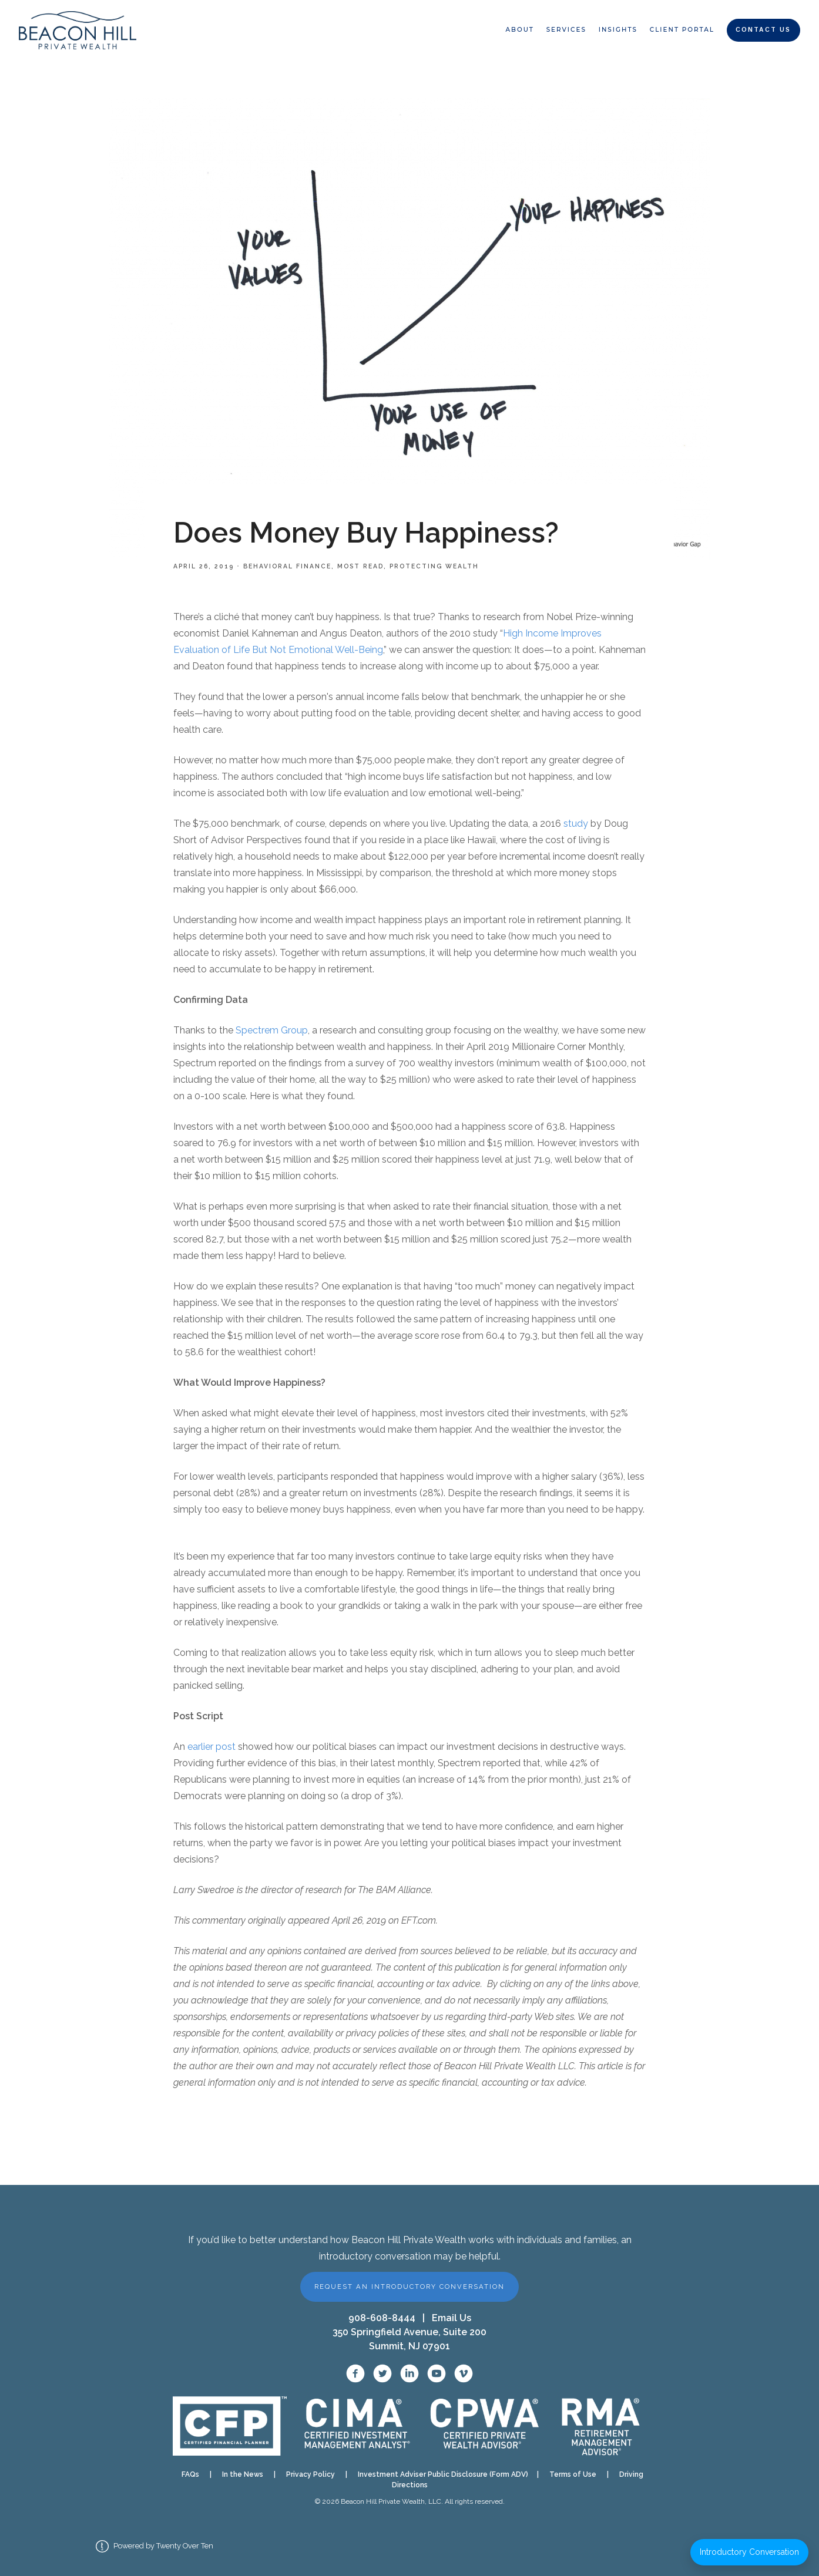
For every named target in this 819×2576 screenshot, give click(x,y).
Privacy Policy (310, 2474)
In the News (242, 2474)
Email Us (451, 2318)
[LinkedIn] (409, 2373)
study (575, 823)
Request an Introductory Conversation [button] (409, 2286)
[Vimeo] (463, 2373)
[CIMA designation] (356, 2426)
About (519, 29)
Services (566, 29)
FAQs (190, 2474)
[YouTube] (436, 2373)
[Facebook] (355, 2373)
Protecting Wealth (434, 566)
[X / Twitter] (382, 2373)
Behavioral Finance (287, 566)
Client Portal (682, 29)
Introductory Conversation (749, 2552)
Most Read (360, 566)
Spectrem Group (272, 1030)
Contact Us (763, 29)
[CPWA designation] (485, 2426)
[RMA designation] (600, 2426)
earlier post (211, 1746)
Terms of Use (572, 2474)
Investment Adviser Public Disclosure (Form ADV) (439, 2474)
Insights (618, 29)
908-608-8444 (381, 2318)
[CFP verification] (230, 2425)
